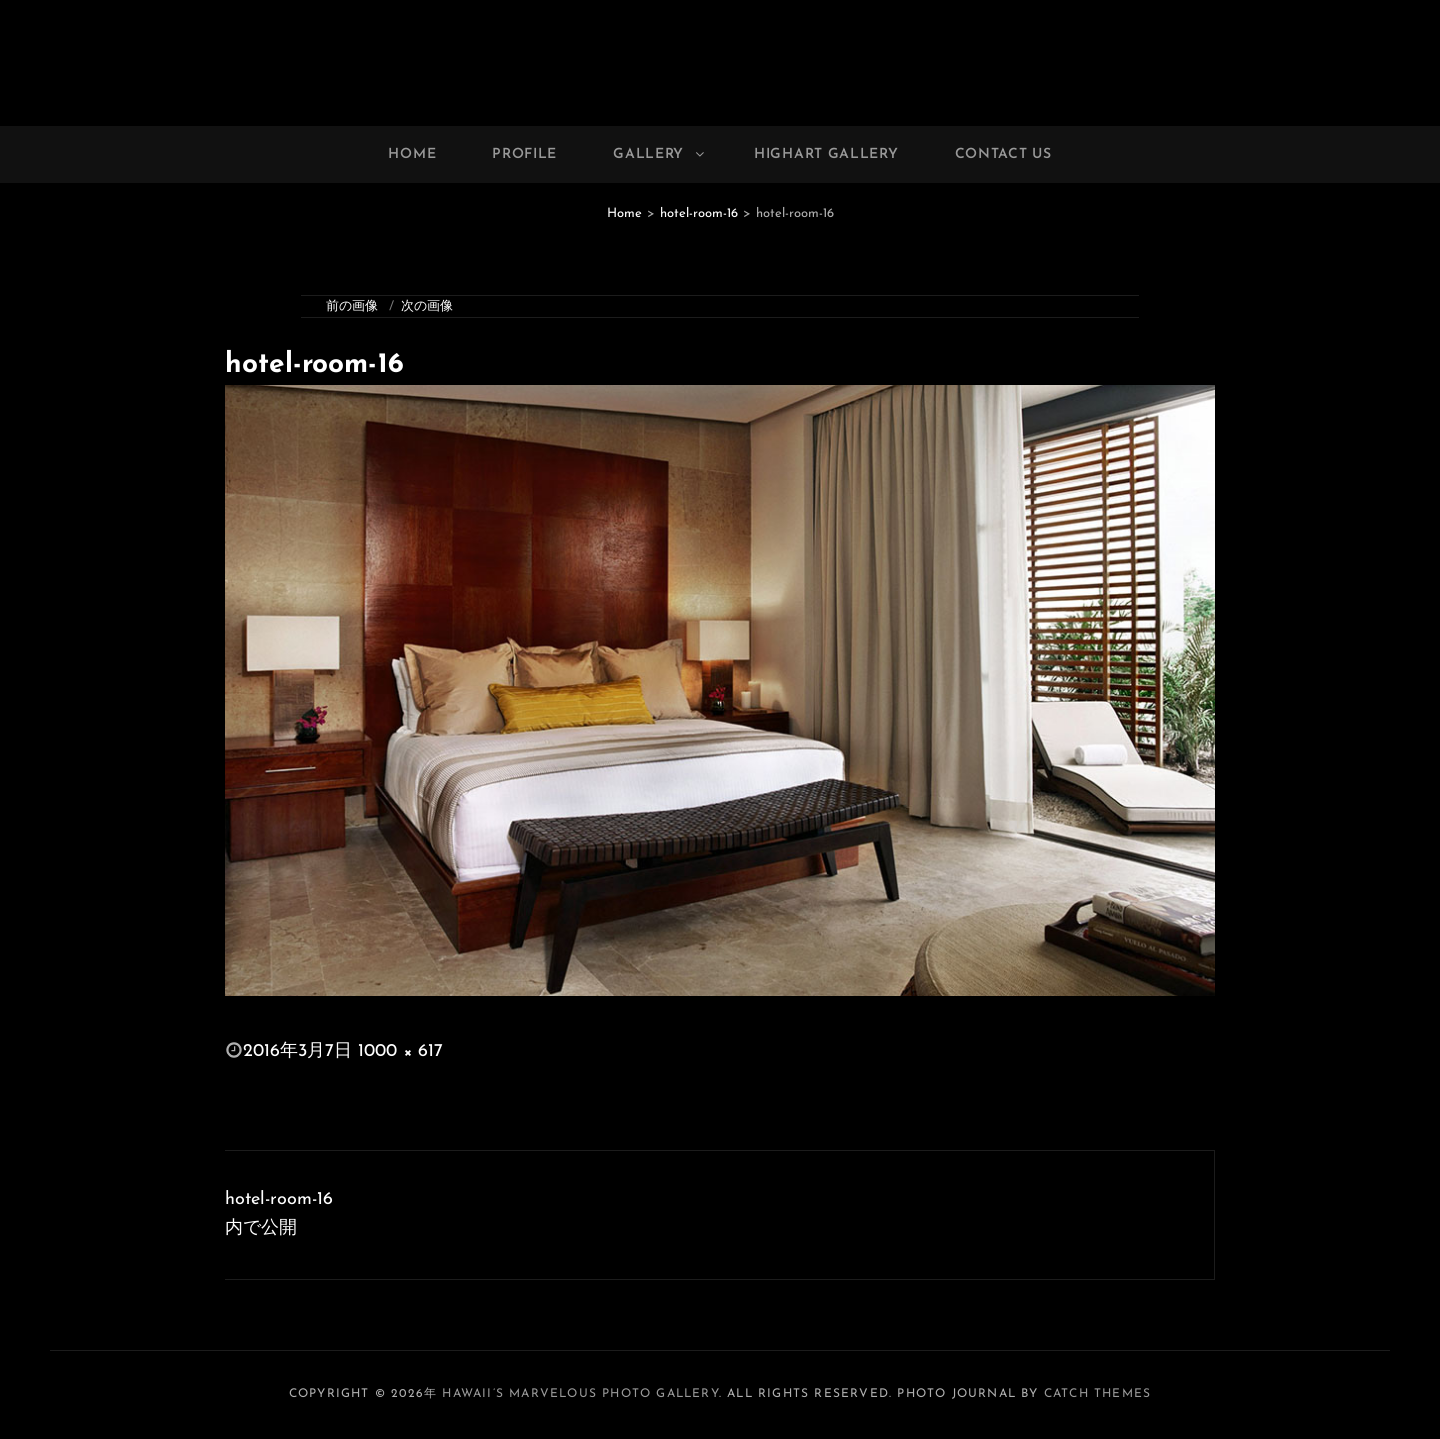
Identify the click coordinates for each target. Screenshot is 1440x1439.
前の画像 (352, 306)
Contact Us (1003, 154)
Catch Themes (1097, 1394)
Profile (524, 154)
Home (412, 154)
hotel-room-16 (699, 213)
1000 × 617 (400, 1051)
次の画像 (427, 306)
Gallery (660, 154)
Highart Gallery (826, 154)
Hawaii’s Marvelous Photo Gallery (580, 1394)
